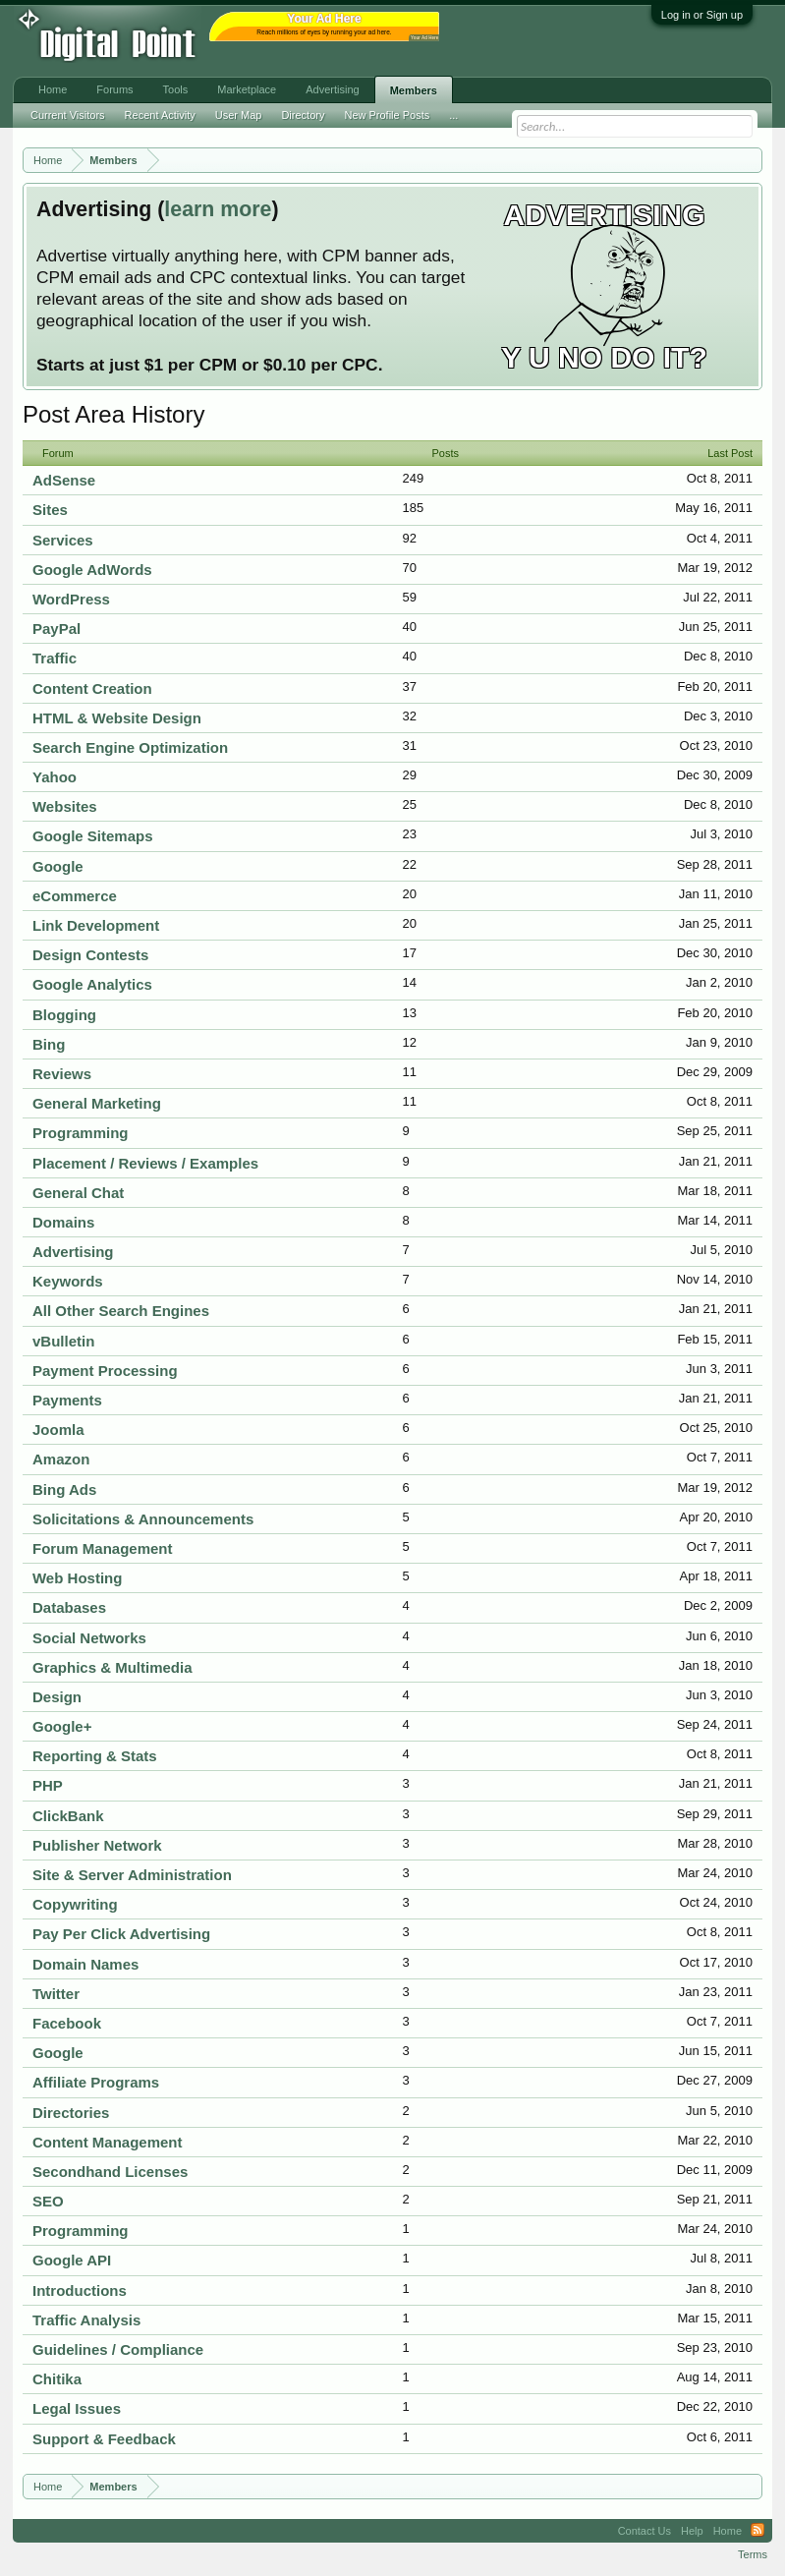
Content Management (107, 2142)
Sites (50, 509)
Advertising (73, 1251)
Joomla (58, 1429)
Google (58, 866)
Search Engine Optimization (130, 747)
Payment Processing (105, 1370)
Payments (67, 1400)
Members (413, 90)
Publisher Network (97, 1845)
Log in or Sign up (702, 15)
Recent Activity (160, 115)
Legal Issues (76, 2408)
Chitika (57, 2379)
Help (692, 2531)
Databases (69, 1607)
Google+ (61, 1726)
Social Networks (89, 1638)
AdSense (63, 480)
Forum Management (102, 1548)
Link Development (95, 925)
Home (52, 89)
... (453, 115)
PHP (47, 1785)
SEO (48, 2201)
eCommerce (74, 895)
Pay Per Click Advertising (121, 1933)
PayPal (56, 628)
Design (57, 1697)
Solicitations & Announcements (142, 1519)
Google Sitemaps (92, 836)
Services (62, 540)
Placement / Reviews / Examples (145, 1163)
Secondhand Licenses (110, 2171)
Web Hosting (77, 1578)
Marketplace (246, 89)
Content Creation (92, 688)
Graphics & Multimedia (112, 1667)
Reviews (61, 1073)
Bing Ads (64, 1489)
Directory (302, 115)
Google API (71, 2260)
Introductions (79, 2290)
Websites (64, 806)
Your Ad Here (424, 37)
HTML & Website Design (116, 718)
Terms (752, 2554)
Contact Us (644, 2531)
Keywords (67, 1281)
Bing (48, 1044)
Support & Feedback (104, 2439)
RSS (757, 2531)
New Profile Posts (386, 115)
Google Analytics (92, 984)
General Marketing (96, 1103)
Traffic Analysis (86, 2320)
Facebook (66, 2023)
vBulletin (63, 1341)
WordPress (71, 599)
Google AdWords (92, 569)
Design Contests (90, 954)
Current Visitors (67, 115)
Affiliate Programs (95, 2082)
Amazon (60, 1459)
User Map (238, 115)
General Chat (78, 1192)
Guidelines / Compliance (117, 2349)
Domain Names (85, 1964)
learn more (217, 209)
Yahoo (54, 777)
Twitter (56, 1993)
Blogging (64, 1014)
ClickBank (68, 1815)
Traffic (54, 658)
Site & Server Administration (132, 1874)
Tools (176, 89)
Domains (63, 1222)
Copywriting (75, 1904)
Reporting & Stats (94, 1755)
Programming (80, 1132)
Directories (70, 2112)
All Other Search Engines (120, 1310)
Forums (114, 89)
